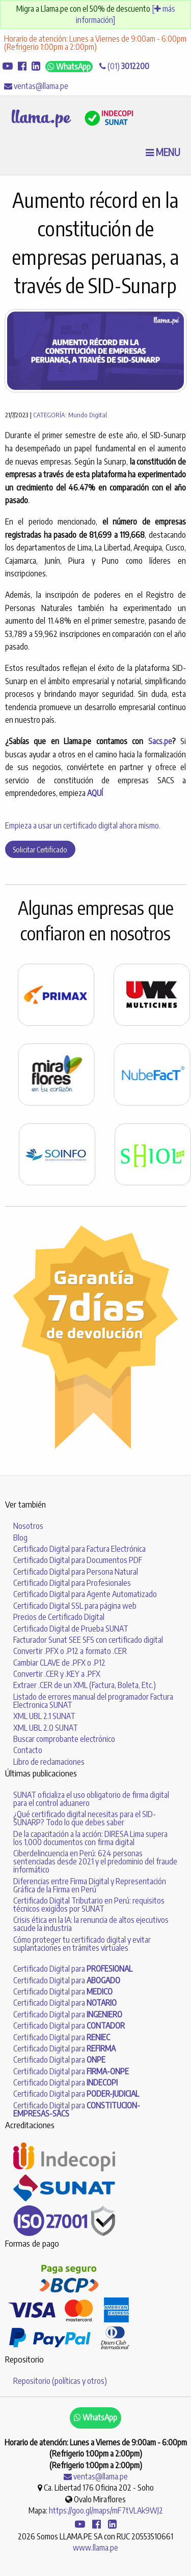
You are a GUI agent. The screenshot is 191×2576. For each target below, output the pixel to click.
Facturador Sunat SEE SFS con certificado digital (88, 1640)
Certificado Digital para (72, 1969)
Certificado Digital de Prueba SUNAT (70, 1628)
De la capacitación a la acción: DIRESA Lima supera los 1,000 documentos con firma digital (90, 1838)
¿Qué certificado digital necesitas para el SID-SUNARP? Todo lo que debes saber (84, 1818)
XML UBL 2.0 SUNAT (45, 1728)
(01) (124, 66)
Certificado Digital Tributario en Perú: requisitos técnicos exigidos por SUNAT (89, 1904)
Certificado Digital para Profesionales (72, 1583)
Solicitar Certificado (40, 849)
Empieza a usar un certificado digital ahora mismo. (82, 825)
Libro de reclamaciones (49, 1762)
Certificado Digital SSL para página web (75, 1606)
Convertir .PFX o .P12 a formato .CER (70, 1651)
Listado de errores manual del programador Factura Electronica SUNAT (93, 1701)
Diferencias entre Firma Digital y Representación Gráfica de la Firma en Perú (89, 1885)
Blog (20, 1537)
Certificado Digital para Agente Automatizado (85, 1594)
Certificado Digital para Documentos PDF (77, 1560)
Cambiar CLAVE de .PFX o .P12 (59, 1663)
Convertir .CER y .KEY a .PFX (56, 1674)
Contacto (27, 1750)
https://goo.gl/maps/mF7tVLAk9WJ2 (106, 2510)
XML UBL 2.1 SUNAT (44, 1716)
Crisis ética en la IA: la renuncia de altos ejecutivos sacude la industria (91, 1924)
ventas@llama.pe (36, 86)
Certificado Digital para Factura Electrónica (79, 1549)
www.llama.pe (95, 2547)
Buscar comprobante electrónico (64, 1739)
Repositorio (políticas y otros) (60, 2381)
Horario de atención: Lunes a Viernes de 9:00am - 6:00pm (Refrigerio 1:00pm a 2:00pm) (95, 43)
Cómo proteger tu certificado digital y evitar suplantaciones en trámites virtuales (82, 1944)
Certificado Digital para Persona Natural (75, 1572)
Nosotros (28, 1526)
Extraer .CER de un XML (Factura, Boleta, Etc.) (84, 1685)
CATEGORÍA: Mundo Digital (70, 415)
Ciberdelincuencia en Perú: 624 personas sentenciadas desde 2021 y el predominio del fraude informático (95, 1861)
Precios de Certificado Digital (58, 1617)
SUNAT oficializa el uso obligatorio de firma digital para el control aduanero (91, 1799)
